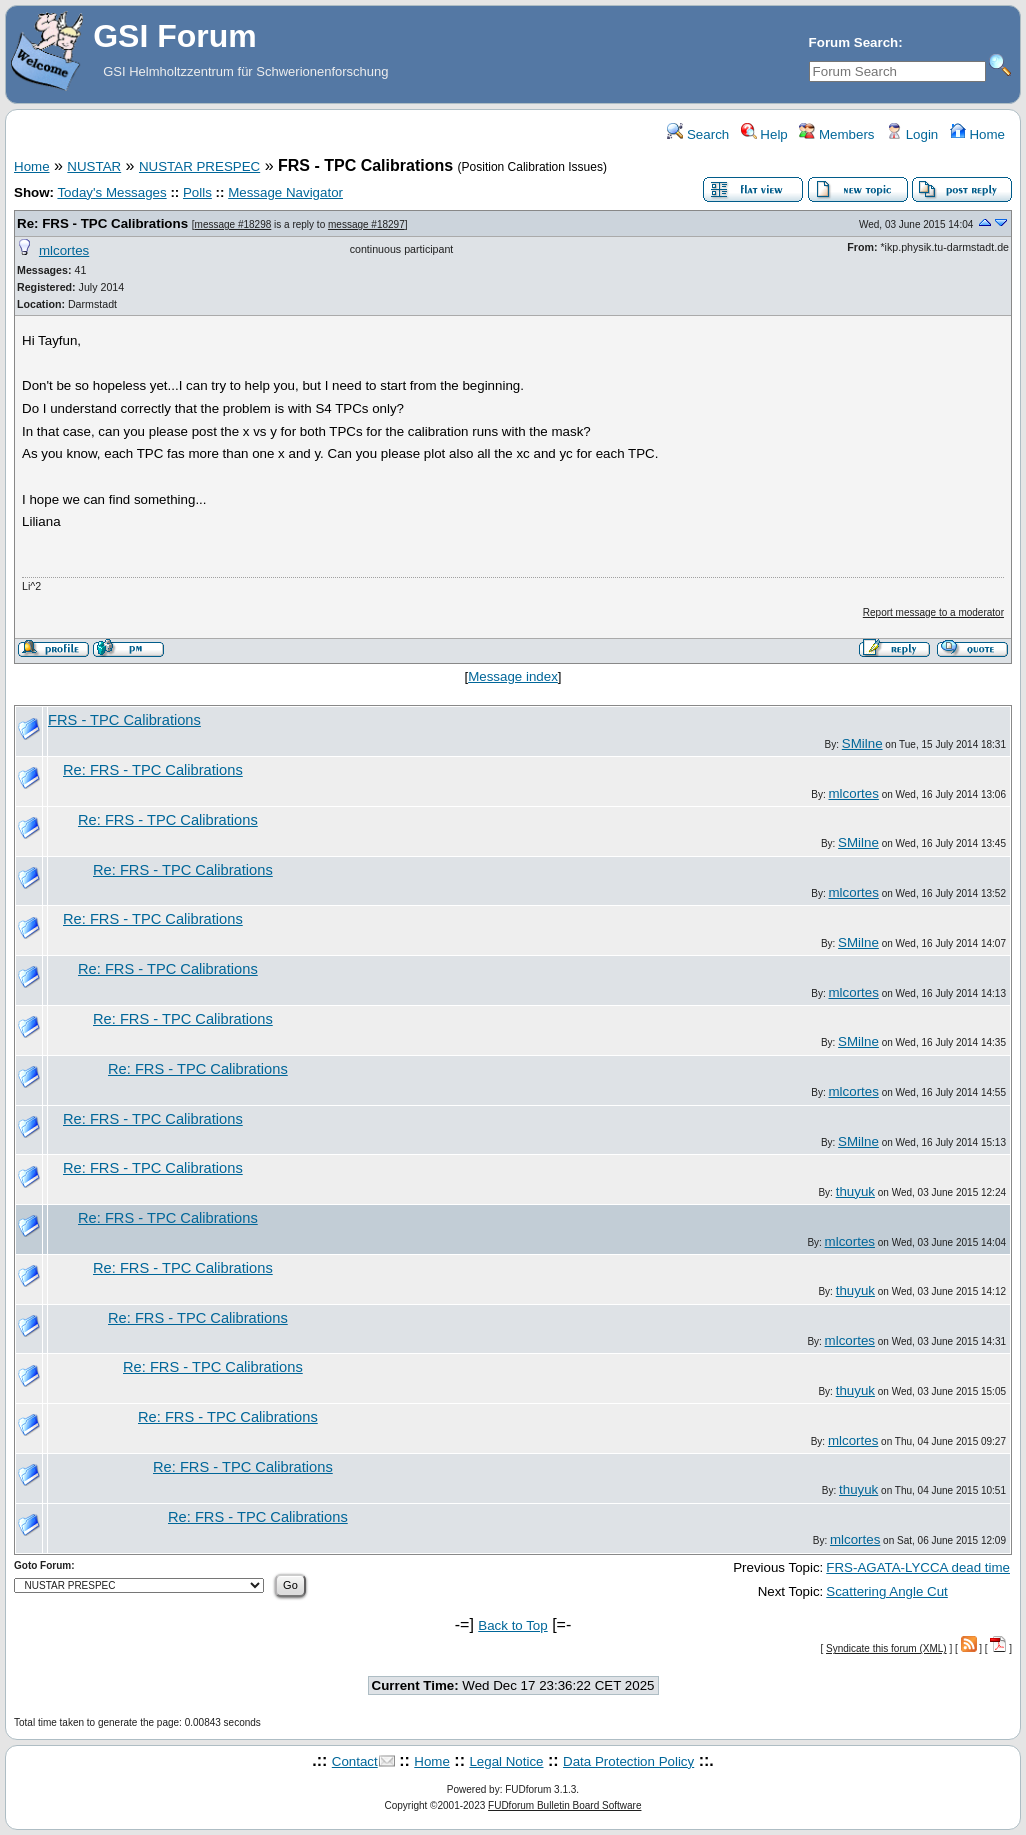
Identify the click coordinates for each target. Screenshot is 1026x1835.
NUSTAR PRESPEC (199, 166)
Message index (513, 676)
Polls (197, 192)
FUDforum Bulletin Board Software (564, 1805)
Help (764, 134)
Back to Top (512, 1625)
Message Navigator (285, 192)
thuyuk (855, 1191)
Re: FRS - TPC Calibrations (102, 223)
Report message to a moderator (933, 612)
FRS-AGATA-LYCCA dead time (918, 1567)
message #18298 (233, 224)
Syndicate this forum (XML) (886, 1648)
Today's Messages (111, 192)
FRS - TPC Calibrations (124, 720)
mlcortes (64, 250)
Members (836, 134)
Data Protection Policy (628, 1761)
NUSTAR (94, 166)
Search (698, 134)
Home (977, 134)
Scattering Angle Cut (887, 1591)
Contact (355, 1761)
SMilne (862, 743)
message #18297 (366, 224)
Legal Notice (506, 1761)
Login (912, 134)
